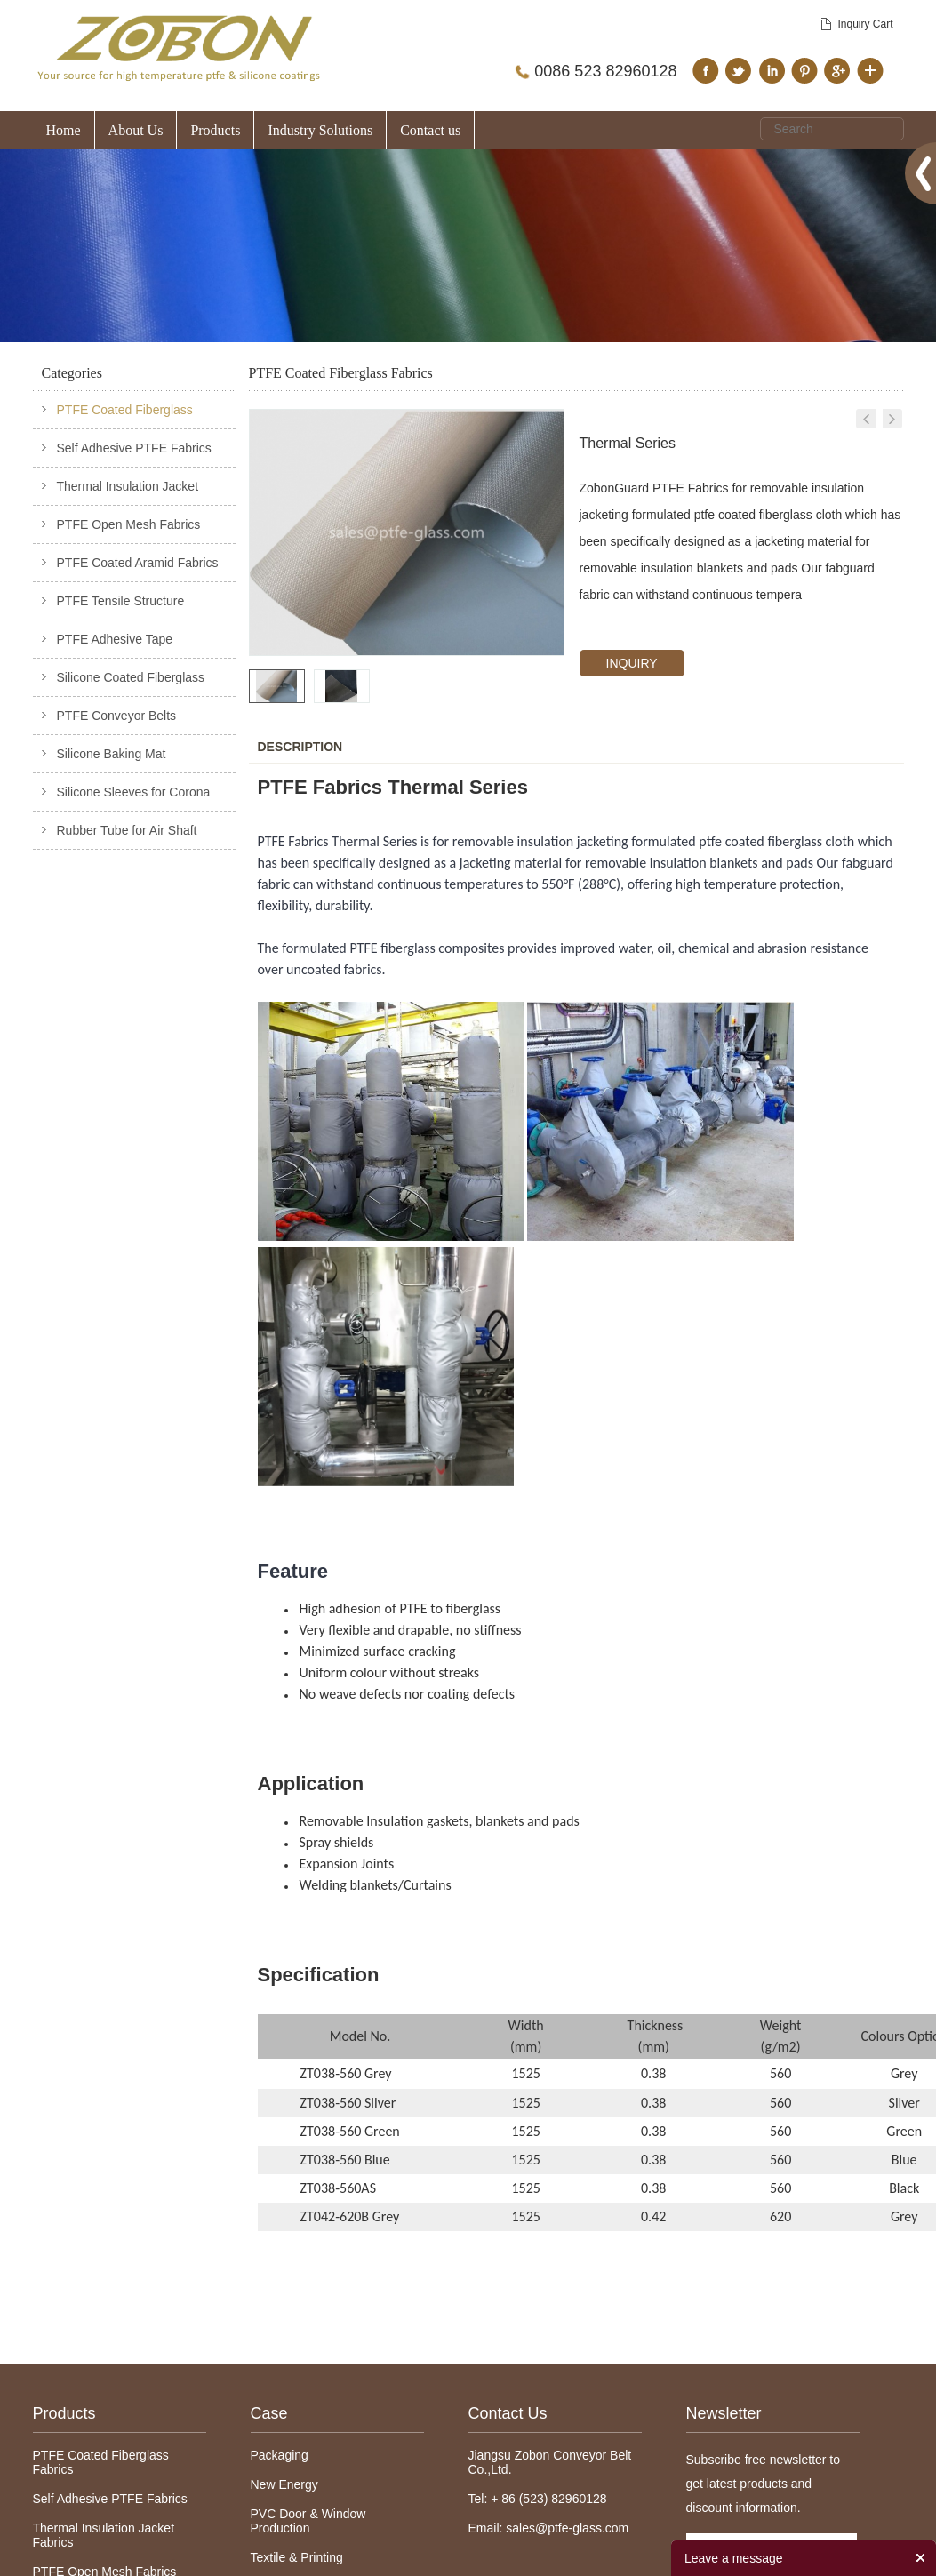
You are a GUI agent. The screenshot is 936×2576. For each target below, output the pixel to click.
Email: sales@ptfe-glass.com (548, 2528)
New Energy (284, 2484)
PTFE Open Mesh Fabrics (129, 524)
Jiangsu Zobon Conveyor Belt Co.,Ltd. (550, 2462)
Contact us (430, 130)
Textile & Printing (297, 2557)
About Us (136, 130)
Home (63, 130)
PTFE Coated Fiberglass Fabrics (101, 2462)
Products (215, 130)
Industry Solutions (320, 130)
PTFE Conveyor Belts (117, 715)
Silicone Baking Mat (111, 754)
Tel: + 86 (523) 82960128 (537, 2499)
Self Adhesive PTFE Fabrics (134, 448)
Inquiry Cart (864, 24)
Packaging (279, 2455)
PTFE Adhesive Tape (114, 639)
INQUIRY (632, 663)
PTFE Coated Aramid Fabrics (138, 563)
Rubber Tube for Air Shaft (127, 830)
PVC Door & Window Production (308, 2521)
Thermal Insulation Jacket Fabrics (104, 2535)
